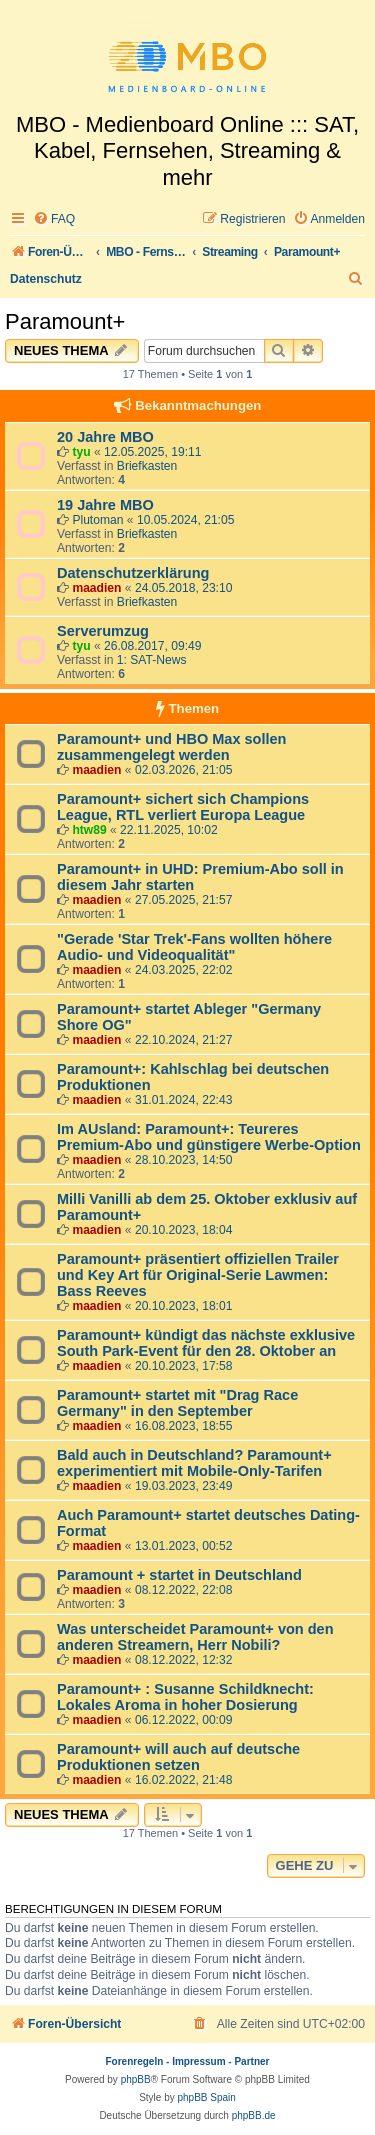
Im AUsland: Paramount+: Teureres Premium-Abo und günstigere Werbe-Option (209, 1137)
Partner (251, 2061)
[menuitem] (54, 219)
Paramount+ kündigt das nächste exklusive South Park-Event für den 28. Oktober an (206, 1343)
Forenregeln (135, 2061)
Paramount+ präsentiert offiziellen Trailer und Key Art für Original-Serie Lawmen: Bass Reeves (198, 1275)
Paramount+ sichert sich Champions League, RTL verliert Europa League (183, 807)
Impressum (198, 2061)
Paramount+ (65, 321)
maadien (96, 588)
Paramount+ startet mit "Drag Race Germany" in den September (177, 1403)
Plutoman (97, 520)
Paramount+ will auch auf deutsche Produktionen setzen (178, 1757)
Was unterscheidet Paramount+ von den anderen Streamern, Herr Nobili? (195, 1637)
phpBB (136, 2079)
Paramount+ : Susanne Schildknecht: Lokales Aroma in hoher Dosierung (185, 1697)
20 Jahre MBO (105, 437)
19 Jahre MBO (105, 505)
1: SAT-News (152, 660)
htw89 (89, 830)
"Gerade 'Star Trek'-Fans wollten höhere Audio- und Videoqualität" (194, 947)
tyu (81, 452)
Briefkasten (147, 466)
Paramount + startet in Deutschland (179, 1575)
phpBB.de (254, 2115)
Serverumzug (103, 631)
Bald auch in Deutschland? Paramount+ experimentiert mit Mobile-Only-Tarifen (194, 1463)
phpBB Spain (206, 2097)
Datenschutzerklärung (133, 573)
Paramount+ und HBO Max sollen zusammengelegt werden (171, 747)
